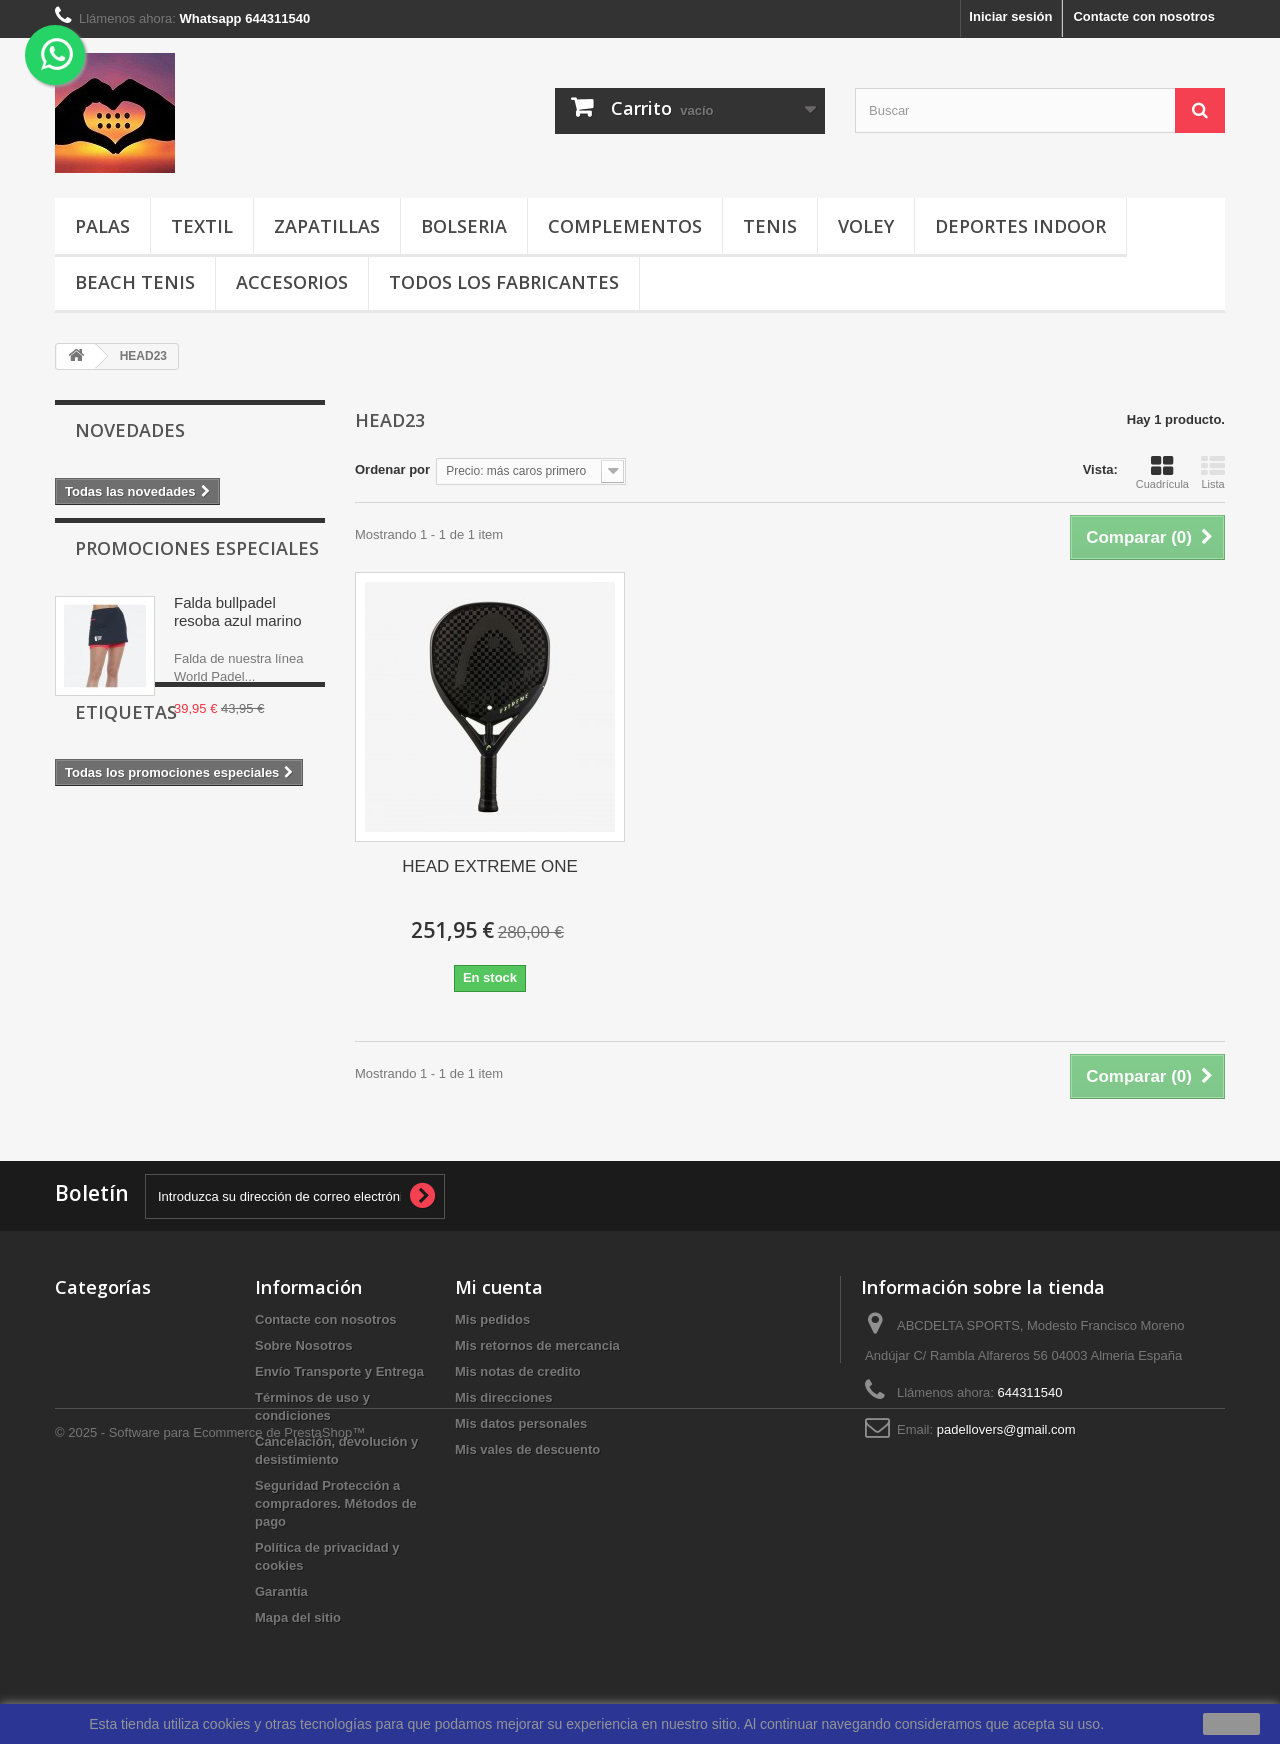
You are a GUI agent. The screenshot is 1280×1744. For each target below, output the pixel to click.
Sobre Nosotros (304, 1345)
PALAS (102, 226)
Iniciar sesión (1010, 16)
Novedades (130, 430)
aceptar (1231, 1724)
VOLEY (866, 226)
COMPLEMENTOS (625, 226)
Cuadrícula (1162, 472)
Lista (1213, 472)
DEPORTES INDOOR (1020, 226)
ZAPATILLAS (327, 226)
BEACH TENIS (135, 282)
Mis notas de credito (518, 1371)
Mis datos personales (521, 1423)
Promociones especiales (197, 565)
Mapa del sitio (298, 1617)
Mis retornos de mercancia (537, 1345)
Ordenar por (392, 469)
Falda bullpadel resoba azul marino (238, 628)
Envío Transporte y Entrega (339, 1371)
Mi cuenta (499, 1287)
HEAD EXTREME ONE (490, 866)
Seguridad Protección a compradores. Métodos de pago (336, 1503)
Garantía (281, 1591)
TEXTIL (202, 226)
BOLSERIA (464, 226)
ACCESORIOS (292, 282)
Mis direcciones (504, 1397)
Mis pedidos (492, 1319)
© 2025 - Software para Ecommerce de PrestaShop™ (210, 1689)
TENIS (770, 226)
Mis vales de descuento (527, 1449)
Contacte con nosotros (1144, 16)
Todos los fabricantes (504, 282)
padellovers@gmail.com (1006, 1429)
